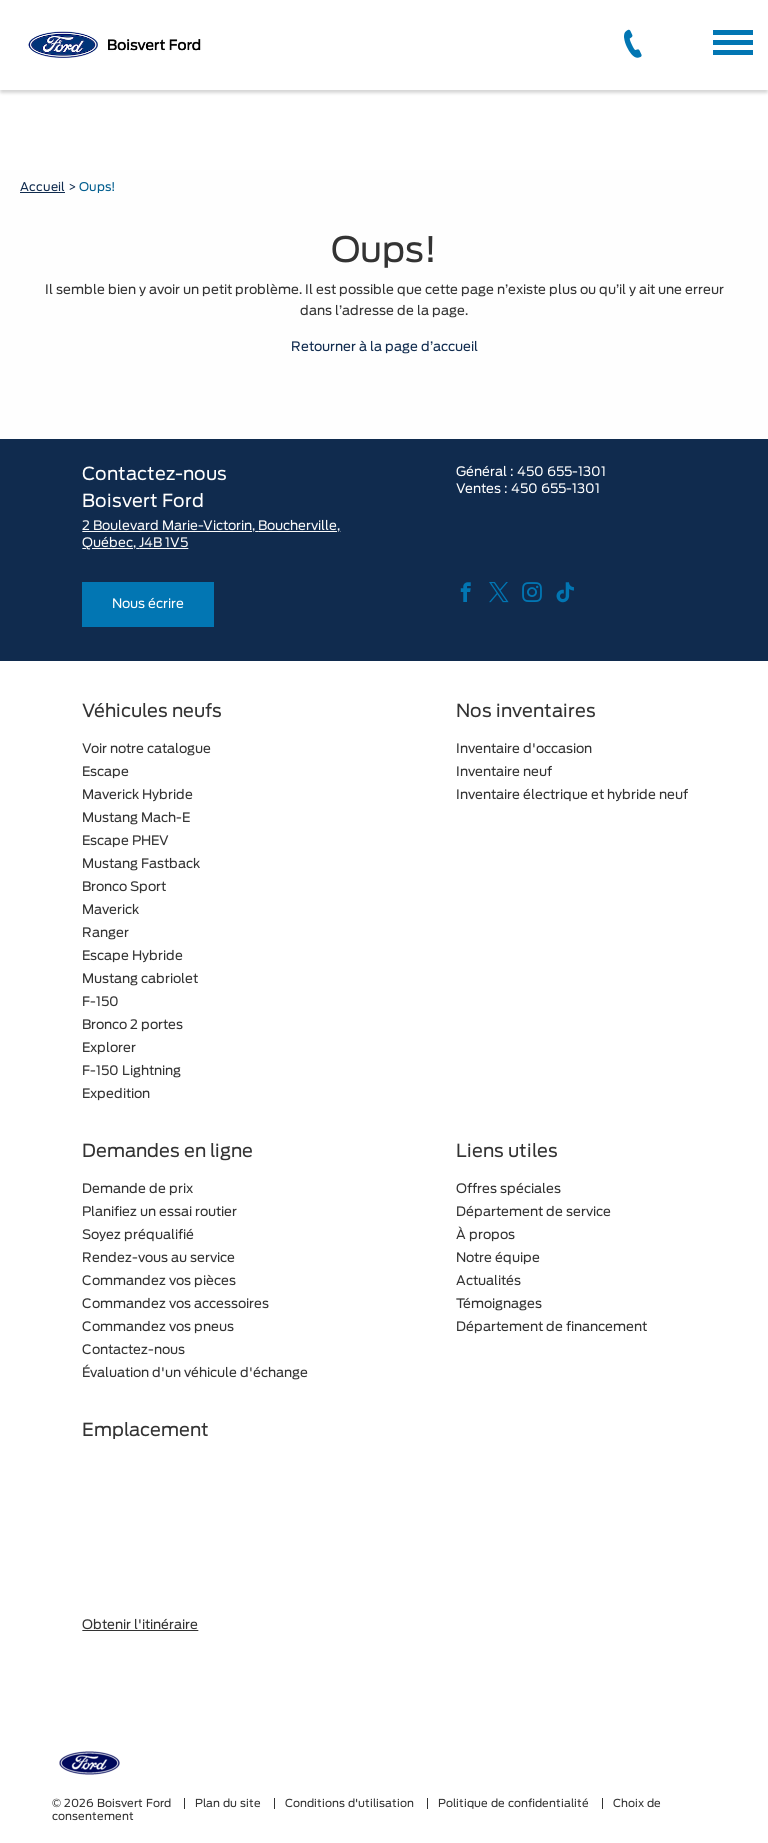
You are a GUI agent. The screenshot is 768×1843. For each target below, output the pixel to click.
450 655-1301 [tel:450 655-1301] (555, 489)
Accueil (42, 187)
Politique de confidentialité (515, 1803)
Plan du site (229, 1803)
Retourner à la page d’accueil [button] (384, 347)
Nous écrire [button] (148, 604)
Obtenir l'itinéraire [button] (140, 1625)
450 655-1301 (561, 472)
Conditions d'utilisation (351, 1803)
